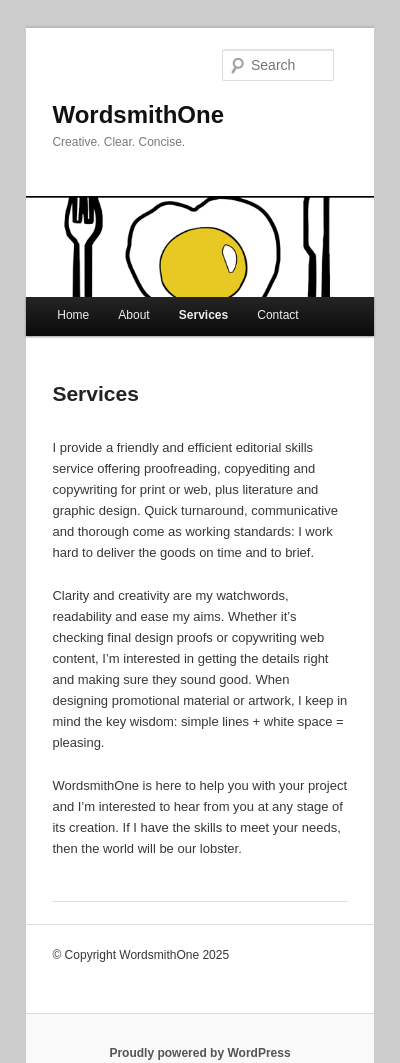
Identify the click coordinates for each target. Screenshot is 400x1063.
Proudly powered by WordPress (199, 1053)
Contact (277, 315)
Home (73, 315)
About (133, 315)
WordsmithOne (138, 114)
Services (203, 315)
